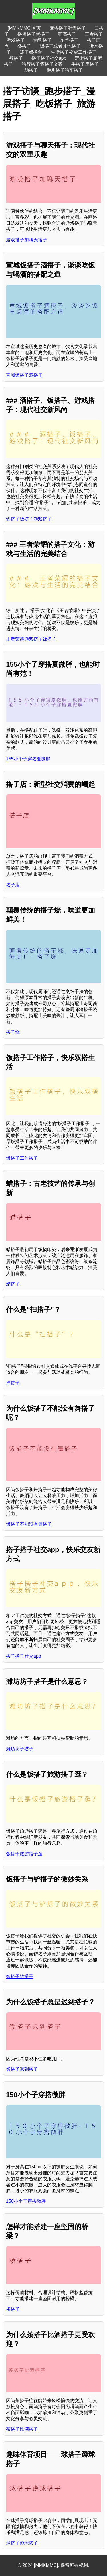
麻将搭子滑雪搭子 (67, 28)
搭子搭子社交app (48, 58)
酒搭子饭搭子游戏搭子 (29, 519)
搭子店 (13, 884)
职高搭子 (67, 34)
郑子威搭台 (30, 52)
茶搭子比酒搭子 (22, 2429)
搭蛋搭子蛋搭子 (33, 34)
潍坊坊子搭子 (19, 1748)
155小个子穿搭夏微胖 (28, 758)
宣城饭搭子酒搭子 (24, 375)
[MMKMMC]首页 (24, 28)
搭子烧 (13, 1032)
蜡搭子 (13, 1284)
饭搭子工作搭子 (22, 1158)
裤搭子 (16, 58)
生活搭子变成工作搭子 (73, 52)
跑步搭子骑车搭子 (65, 70)
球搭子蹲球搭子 (22, 2543)
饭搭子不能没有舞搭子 (29, 1524)
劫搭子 (31, 70)
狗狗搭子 (42, 40)
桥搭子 (13, 2309)
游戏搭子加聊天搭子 (26, 239)
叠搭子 (24, 46)
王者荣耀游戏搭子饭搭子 (31, 639)
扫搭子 (13, 1382)
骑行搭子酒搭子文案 (42, 64)
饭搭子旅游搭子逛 (24, 1853)
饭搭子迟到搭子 (22, 2069)
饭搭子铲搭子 (19, 1976)
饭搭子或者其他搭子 (60, 46)
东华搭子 (69, 40)
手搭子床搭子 (85, 64)
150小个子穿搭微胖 (26, 2201)
